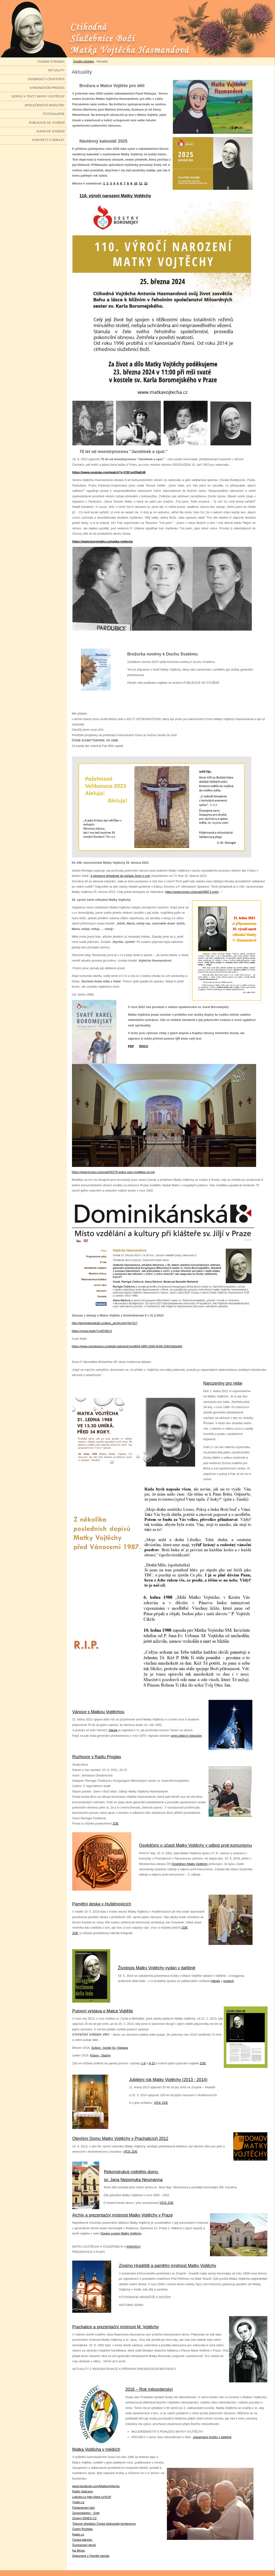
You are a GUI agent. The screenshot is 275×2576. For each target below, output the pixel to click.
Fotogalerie (54, 114)
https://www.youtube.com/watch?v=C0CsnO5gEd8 (108, 472)
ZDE (116, 1823)
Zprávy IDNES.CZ (84, 2518)
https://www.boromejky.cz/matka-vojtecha (102, 541)
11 (140, 183)
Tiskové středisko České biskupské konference (104, 2524)
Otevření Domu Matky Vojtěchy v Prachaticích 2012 (120, 2138)
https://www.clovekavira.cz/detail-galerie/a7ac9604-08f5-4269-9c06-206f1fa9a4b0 (127, 1346)
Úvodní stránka (51, 61)
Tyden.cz (78, 2502)
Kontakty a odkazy (48, 140)
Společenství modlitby (45, 105)
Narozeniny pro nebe (222, 1383)
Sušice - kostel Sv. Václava (109, 2048)
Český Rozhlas (82, 2529)
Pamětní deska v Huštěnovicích (101, 1904)
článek (113, 1730)
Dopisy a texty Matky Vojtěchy (38, 96)
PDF (131, 1046)
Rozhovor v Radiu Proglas (96, 1756)
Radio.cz (78, 2534)
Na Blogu (78, 2550)
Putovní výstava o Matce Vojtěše (102, 2011)
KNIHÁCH (133, 2246)
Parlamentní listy (83, 2507)
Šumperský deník (84, 2545)
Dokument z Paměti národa (90, 2556)
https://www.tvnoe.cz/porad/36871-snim (192, 892)
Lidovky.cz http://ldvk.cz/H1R (91, 2497)
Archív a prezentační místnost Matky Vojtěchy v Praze (122, 2215)
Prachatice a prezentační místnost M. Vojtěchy (115, 2326)
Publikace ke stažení (47, 122)
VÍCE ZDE (161, 2103)
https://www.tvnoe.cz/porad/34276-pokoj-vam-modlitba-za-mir (113, 1172)
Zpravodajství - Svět (85, 2513)
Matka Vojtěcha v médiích (96, 2449)
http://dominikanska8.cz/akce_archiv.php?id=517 (105, 1323)
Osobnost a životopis (46, 79)
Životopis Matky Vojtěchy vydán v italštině (156, 1968)
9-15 (152, 2063)
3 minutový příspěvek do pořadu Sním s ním (120, 876)
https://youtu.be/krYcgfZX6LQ (92, 1331)
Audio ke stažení (50, 131)
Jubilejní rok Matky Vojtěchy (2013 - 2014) (168, 2079)
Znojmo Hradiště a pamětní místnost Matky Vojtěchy (167, 2265)
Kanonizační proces (47, 88)
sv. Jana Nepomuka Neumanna (133, 2179)
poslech (228, 1981)
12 (145, 183)
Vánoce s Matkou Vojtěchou (98, 1711)
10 (135, 183)
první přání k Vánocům (186, 1735)
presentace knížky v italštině (212, 2437)
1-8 (143, 2063)
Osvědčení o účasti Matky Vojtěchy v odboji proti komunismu (195, 1845)
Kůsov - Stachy (100, 2055)
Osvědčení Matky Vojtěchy (190, 1864)
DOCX (143, 1046)
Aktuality (56, 70)
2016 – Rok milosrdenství (149, 2389)
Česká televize (82, 2540)
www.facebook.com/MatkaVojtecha (96, 2486)
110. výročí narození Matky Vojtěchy (115, 195)
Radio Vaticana (82, 2491)
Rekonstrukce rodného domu (131, 2171)
